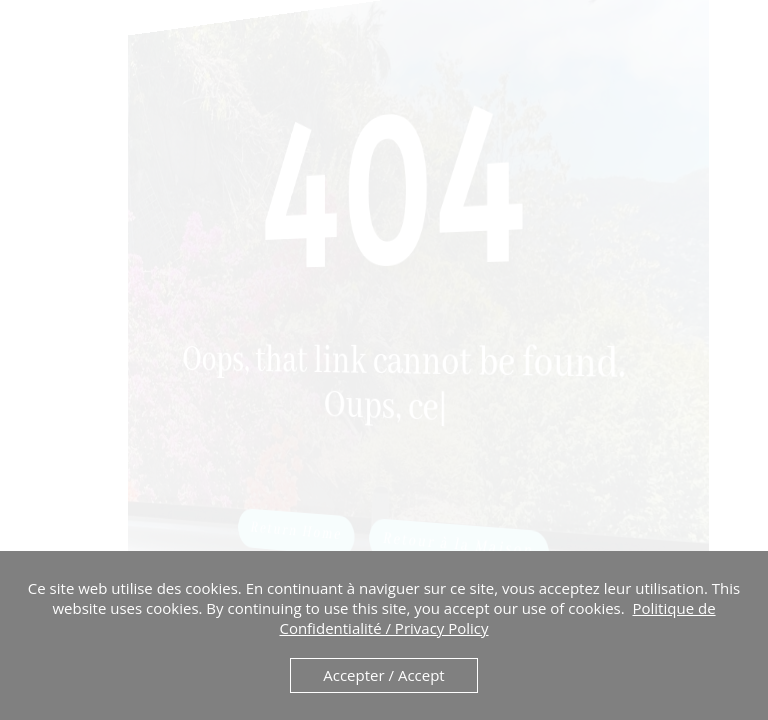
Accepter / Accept (383, 675)
